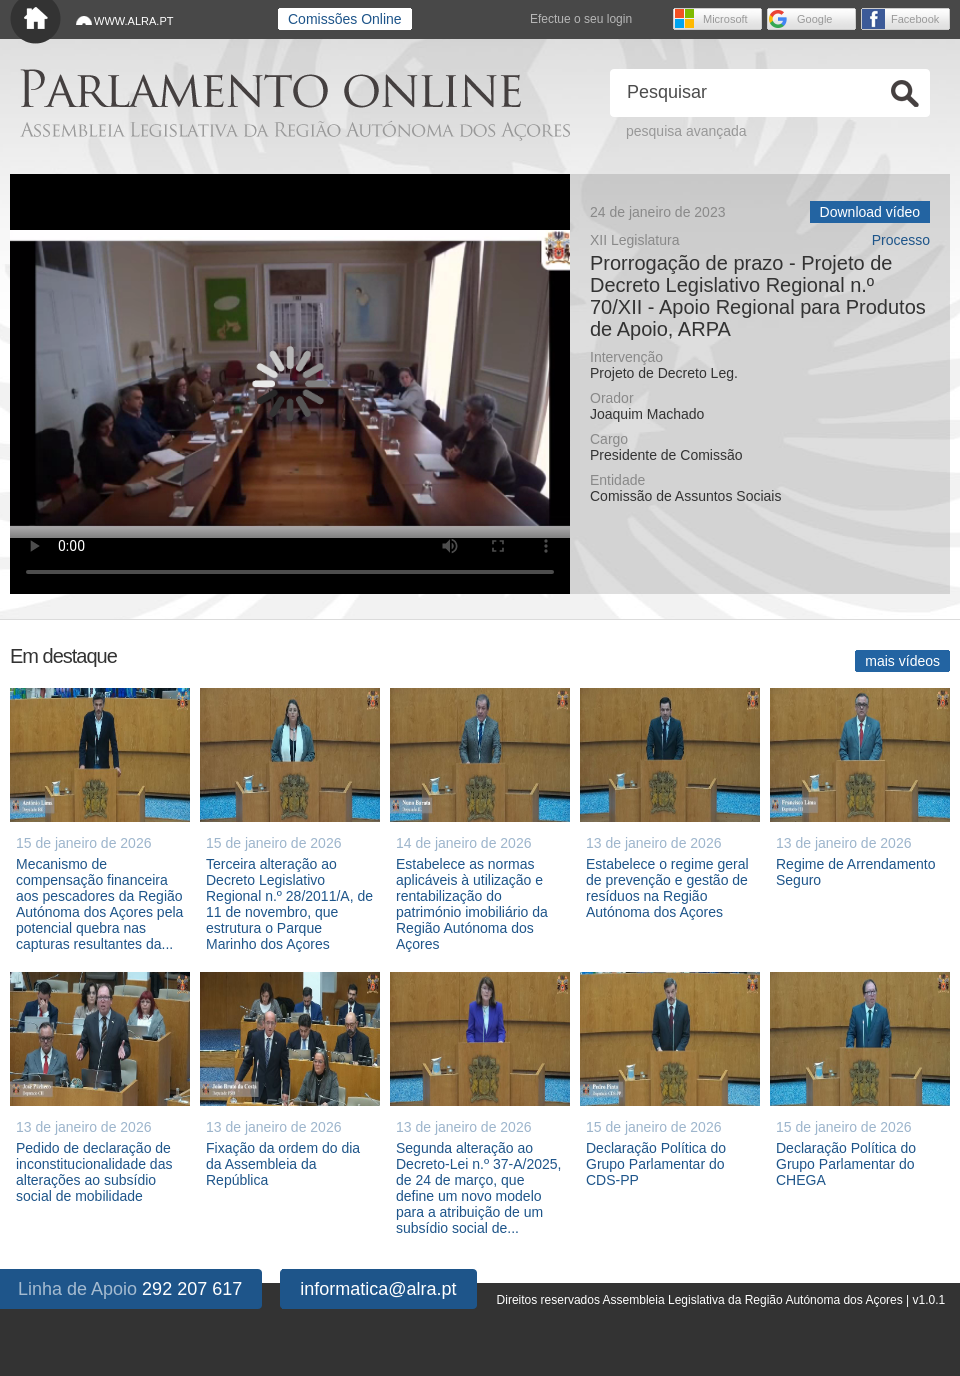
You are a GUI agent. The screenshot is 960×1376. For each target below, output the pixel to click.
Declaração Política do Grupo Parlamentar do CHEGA (846, 1164)
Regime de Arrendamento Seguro (856, 872)
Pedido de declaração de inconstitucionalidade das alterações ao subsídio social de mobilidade (94, 1172)
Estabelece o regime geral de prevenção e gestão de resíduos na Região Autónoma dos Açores (667, 888)
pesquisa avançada (686, 131)
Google (814, 19)
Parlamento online (270, 88)
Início (35, 22)
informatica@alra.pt (378, 1289)
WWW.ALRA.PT (133, 21)
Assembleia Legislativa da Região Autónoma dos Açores (295, 130)
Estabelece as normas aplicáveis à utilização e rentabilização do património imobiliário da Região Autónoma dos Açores (472, 904)
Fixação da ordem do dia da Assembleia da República (283, 1164)
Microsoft (725, 19)
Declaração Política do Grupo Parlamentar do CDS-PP (656, 1164)
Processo (901, 240)
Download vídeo (870, 212)
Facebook (915, 19)
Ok (905, 93)
